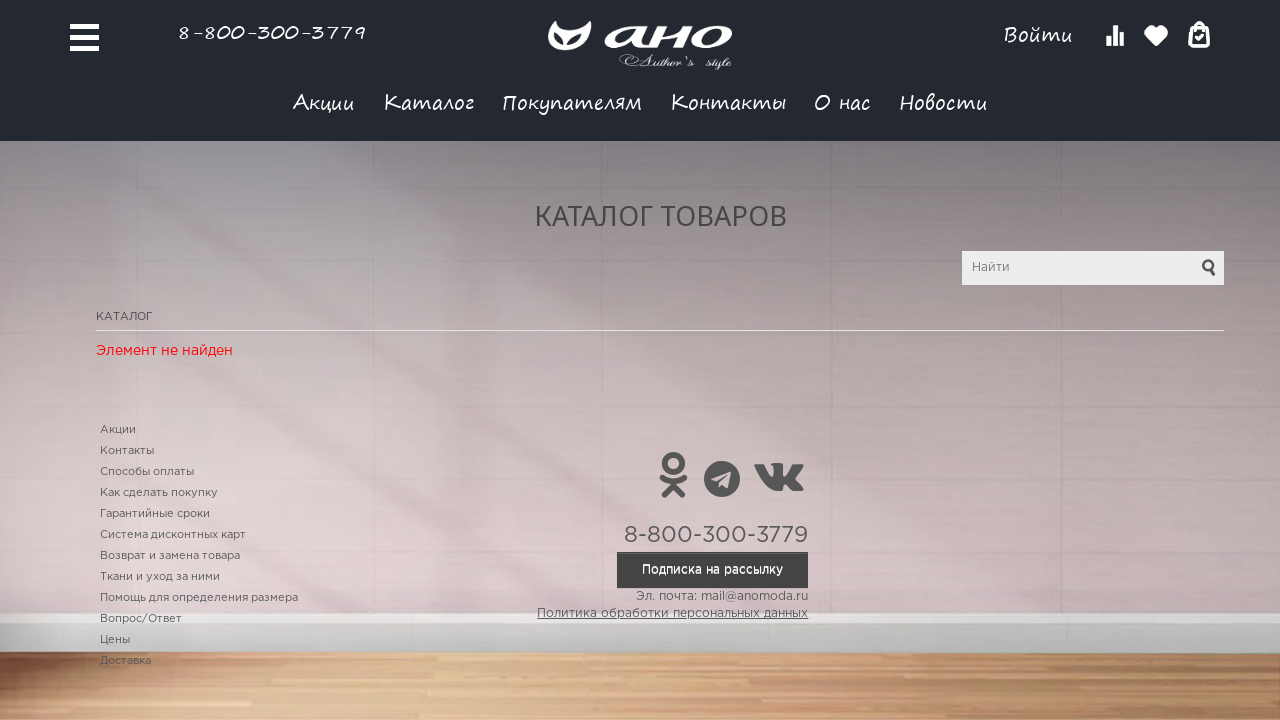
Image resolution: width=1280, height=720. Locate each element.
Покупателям (572, 101)
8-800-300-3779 (272, 31)
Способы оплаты (147, 472)
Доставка (125, 661)
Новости (943, 101)
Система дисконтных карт (173, 535)
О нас (842, 101)
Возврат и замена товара (170, 556)
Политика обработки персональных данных (672, 613)
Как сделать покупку (159, 493)
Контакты (728, 101)
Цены (115, 640)
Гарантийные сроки (155, 514)
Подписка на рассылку (712, 569)
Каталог (428, 101)
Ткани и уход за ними (160, 577)
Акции (324, 101)
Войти (1041, 34)
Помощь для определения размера (199, 598)
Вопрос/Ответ (141, 619)
